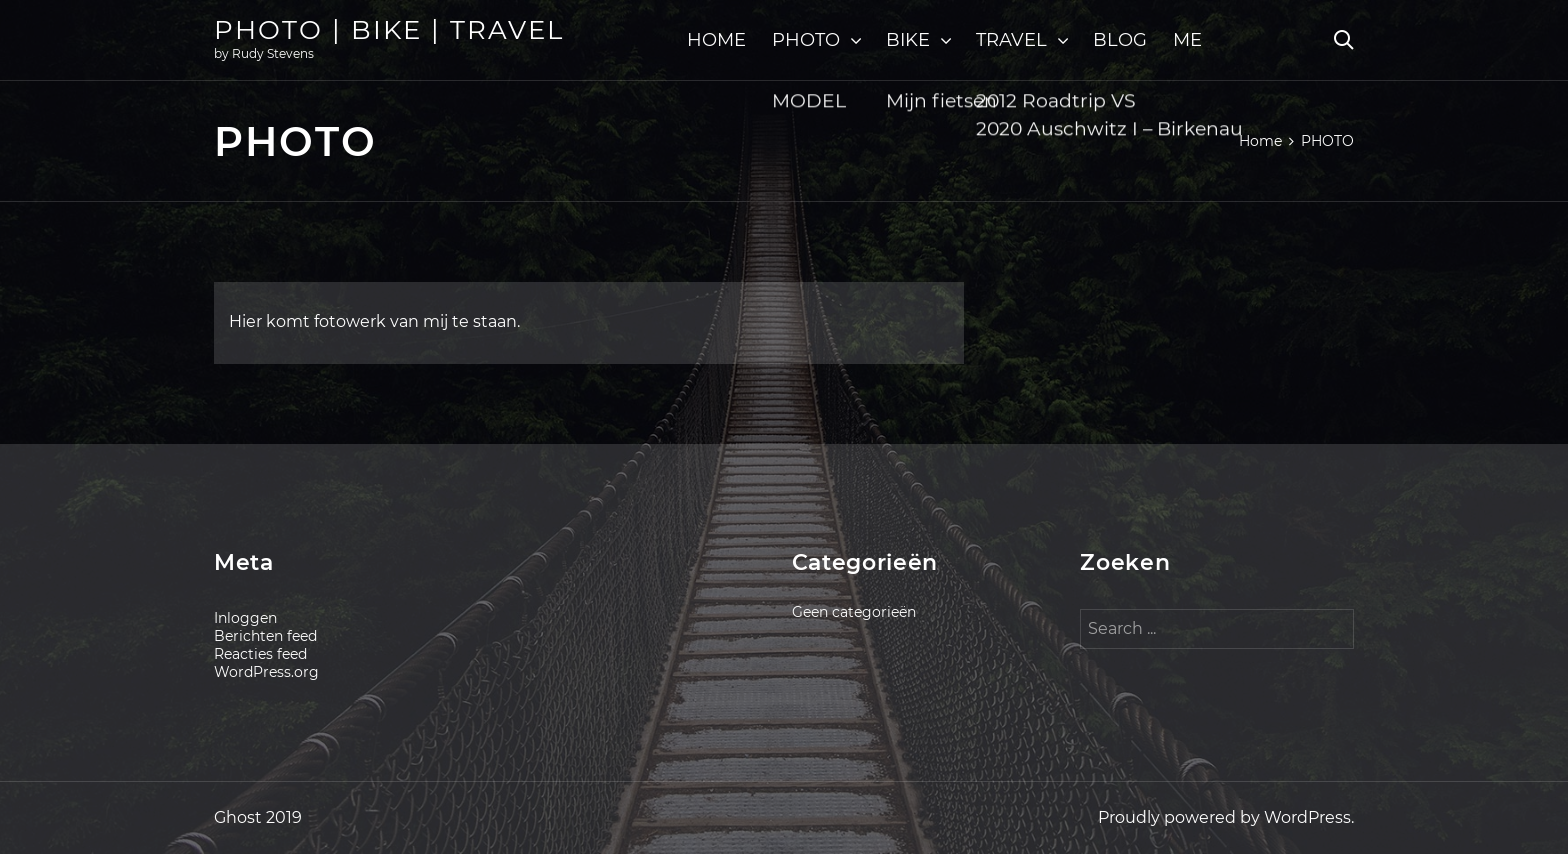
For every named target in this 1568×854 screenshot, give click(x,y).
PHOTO (806, 40)
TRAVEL (1011, 40)
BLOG (1120, 40)
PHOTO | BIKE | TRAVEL (389, 30)
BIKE (908, 40)
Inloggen (245, 618)
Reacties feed (260, 654)
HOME (716, 40)
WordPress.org (266, 672)
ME (1187, 40)
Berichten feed (265, 636)
